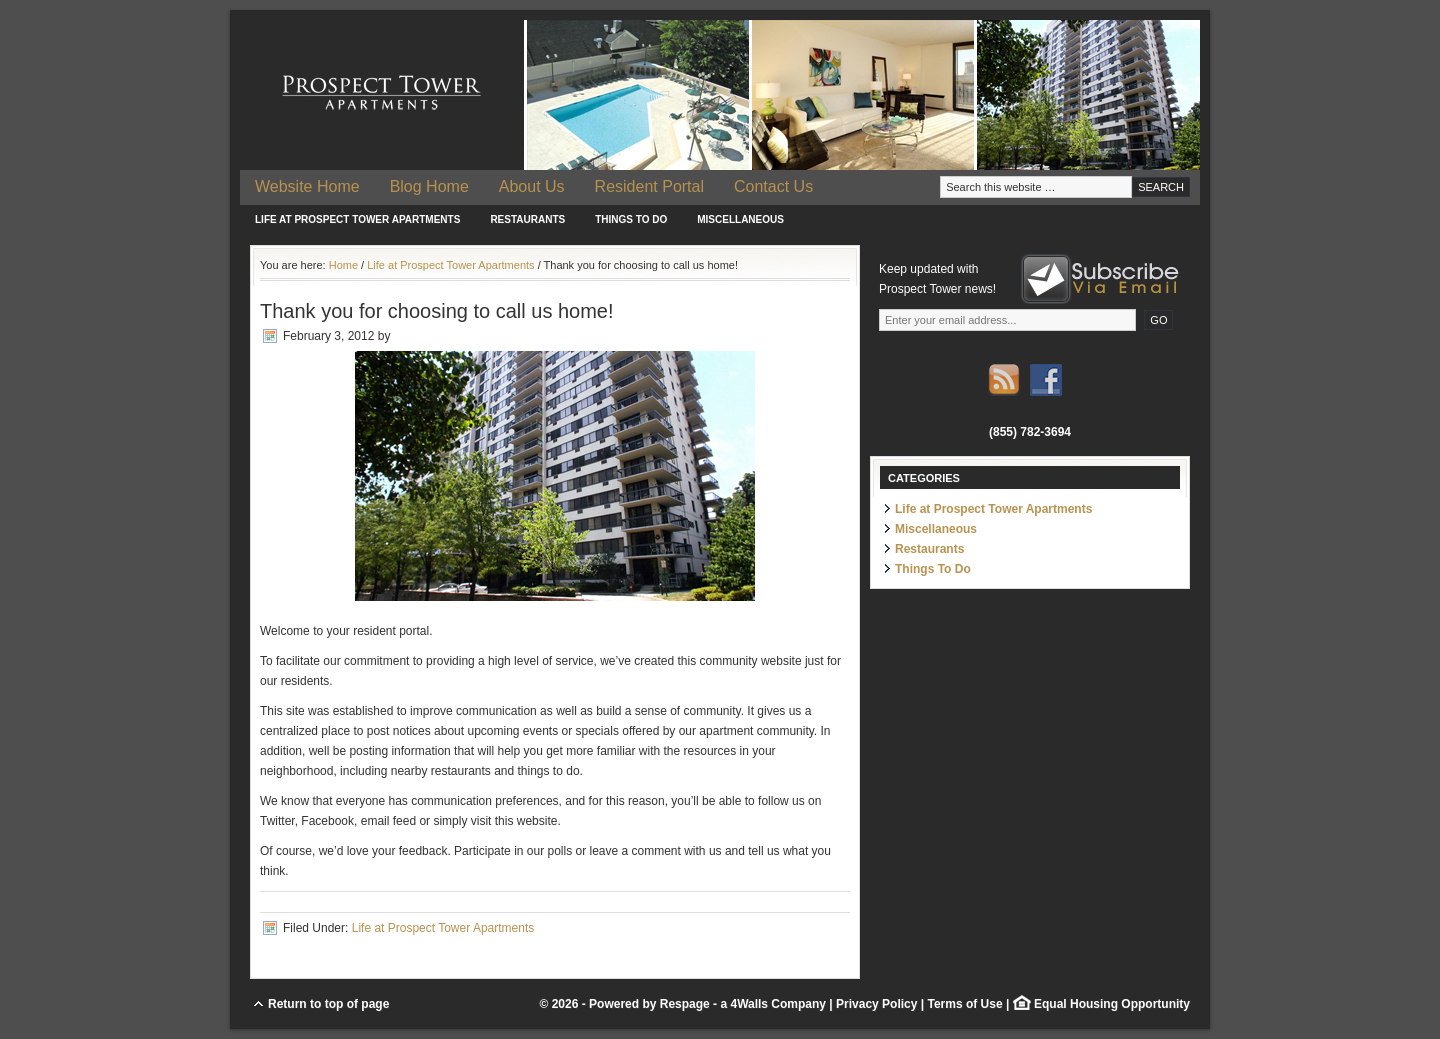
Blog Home (429, 186)
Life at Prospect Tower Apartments (357, 219)
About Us (532, 186)
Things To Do (631, 219)
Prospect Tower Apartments (720, 95)
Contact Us (773, 186)
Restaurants (527, 219)
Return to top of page (328, 1004)
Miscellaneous (740, 219)
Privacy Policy (876, 1004)
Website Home (307, 186)
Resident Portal (649, 186)
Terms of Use (965, 1004)
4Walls (749, 1004)
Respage (685, 1004)
